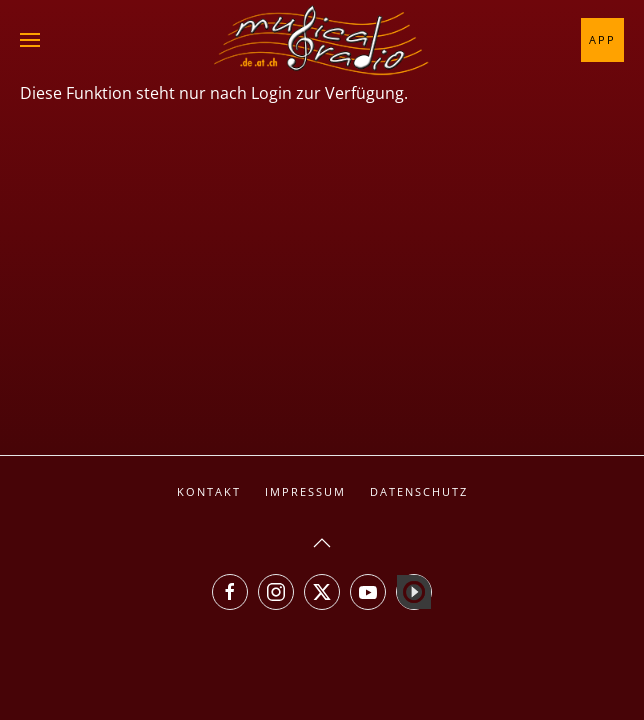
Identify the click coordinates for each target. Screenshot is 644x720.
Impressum (305, 491)
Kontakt (209, 491)
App (602, 39)
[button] (30, 40)
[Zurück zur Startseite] (322, 40)
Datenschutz (419, 491)
